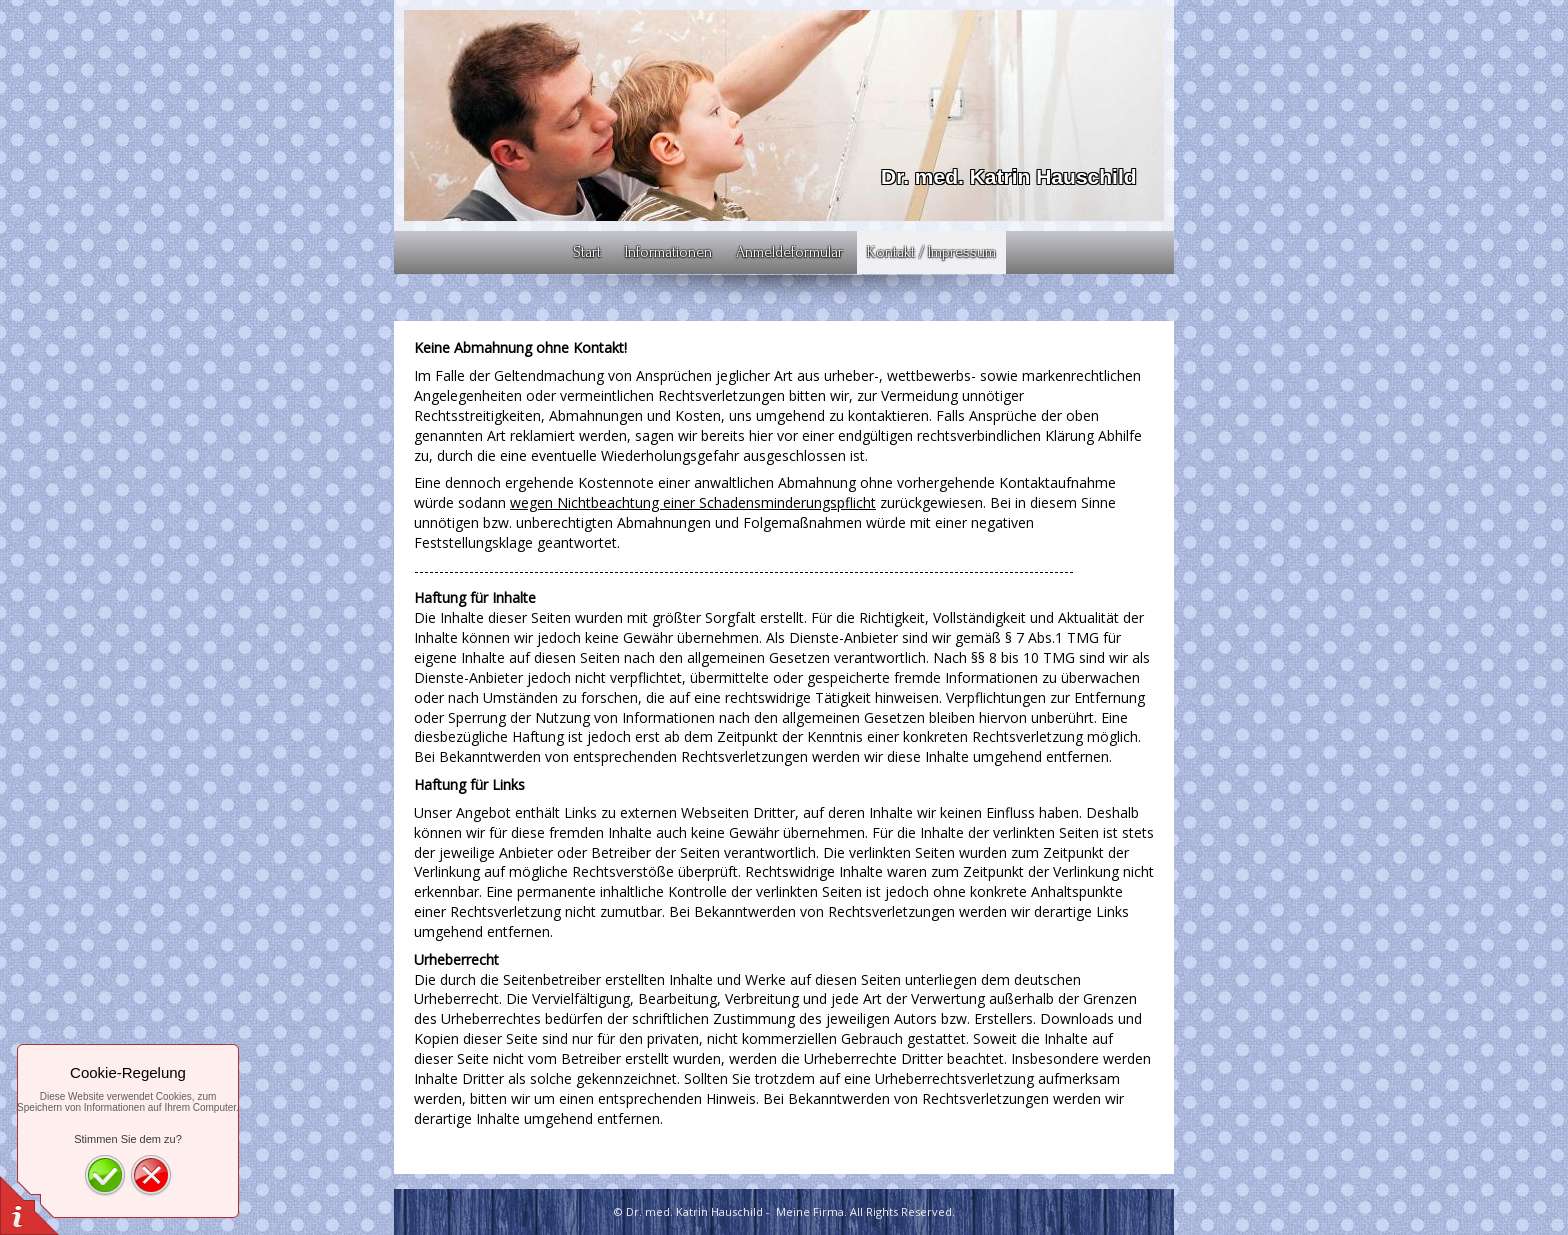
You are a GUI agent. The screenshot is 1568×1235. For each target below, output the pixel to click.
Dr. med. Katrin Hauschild (1009, 176)
